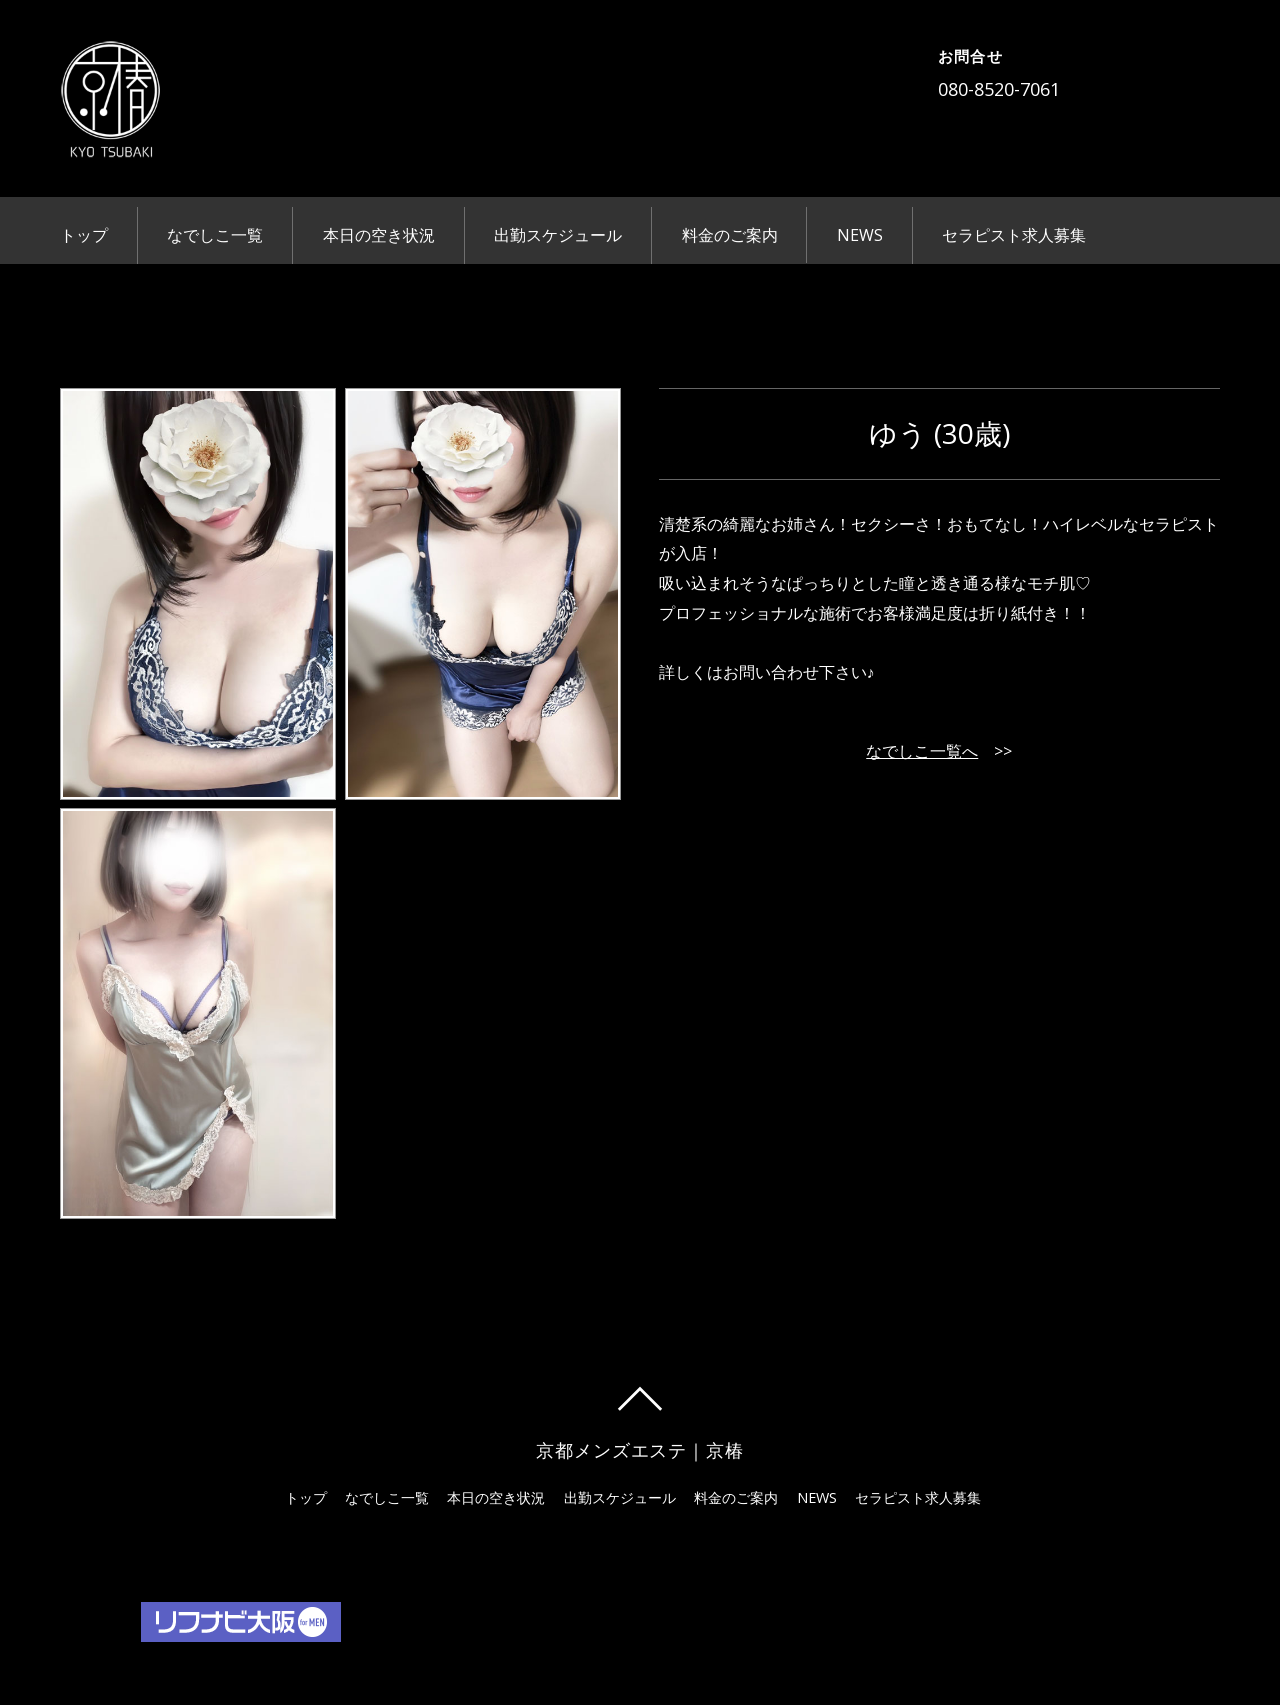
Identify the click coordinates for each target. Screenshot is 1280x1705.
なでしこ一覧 (215, 235)
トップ (84, 235)
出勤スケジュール (558, 235)
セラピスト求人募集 (1014, 235)
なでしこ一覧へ (922, 751)
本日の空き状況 (379, 235)
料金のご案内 (730, 235)
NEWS (860, 235)
